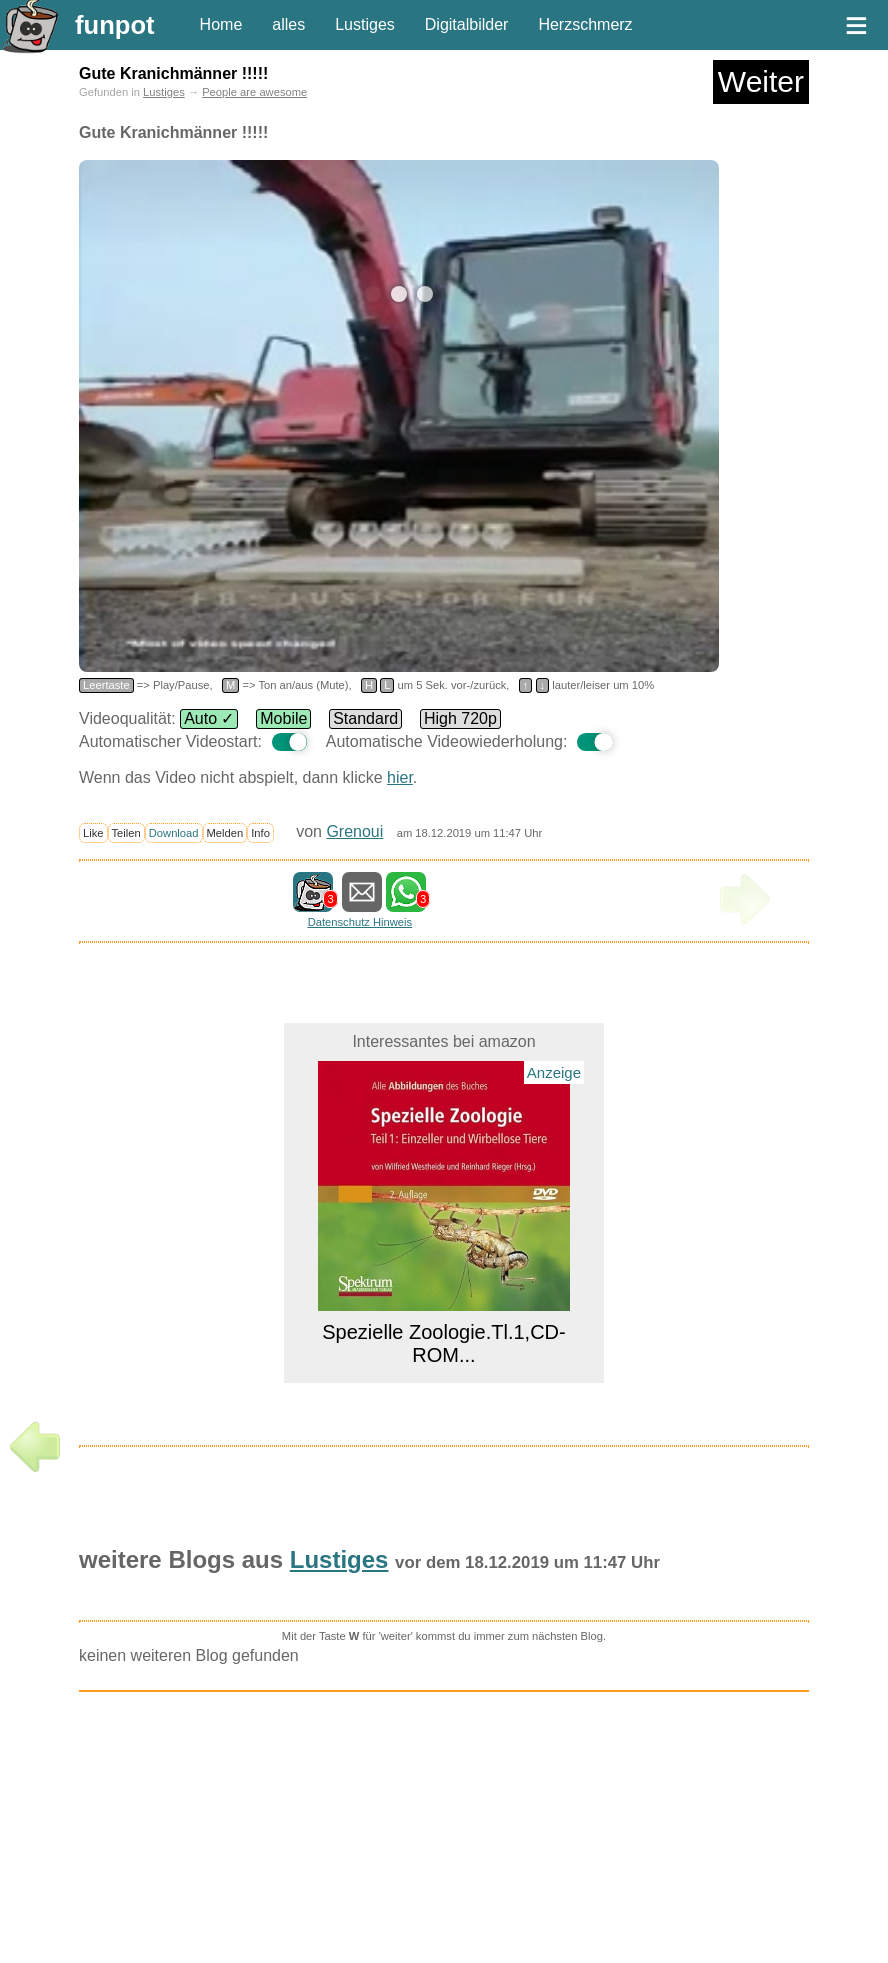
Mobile (283, 718)
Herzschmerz (585, 24)
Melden (225, 833)
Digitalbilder (467, 24)
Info (260, 833)
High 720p (460, 718)
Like (93, 833)
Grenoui (354, 831)
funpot (115, 25)
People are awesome (254, 92)
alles (288, 24)
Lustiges (365, 24)
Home (221, 24)
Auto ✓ (209, 718)
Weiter (761, 81)
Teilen (126, 833)
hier (400, 777)
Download (174, 833)
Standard (365, 718)
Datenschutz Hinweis (360, 922)
